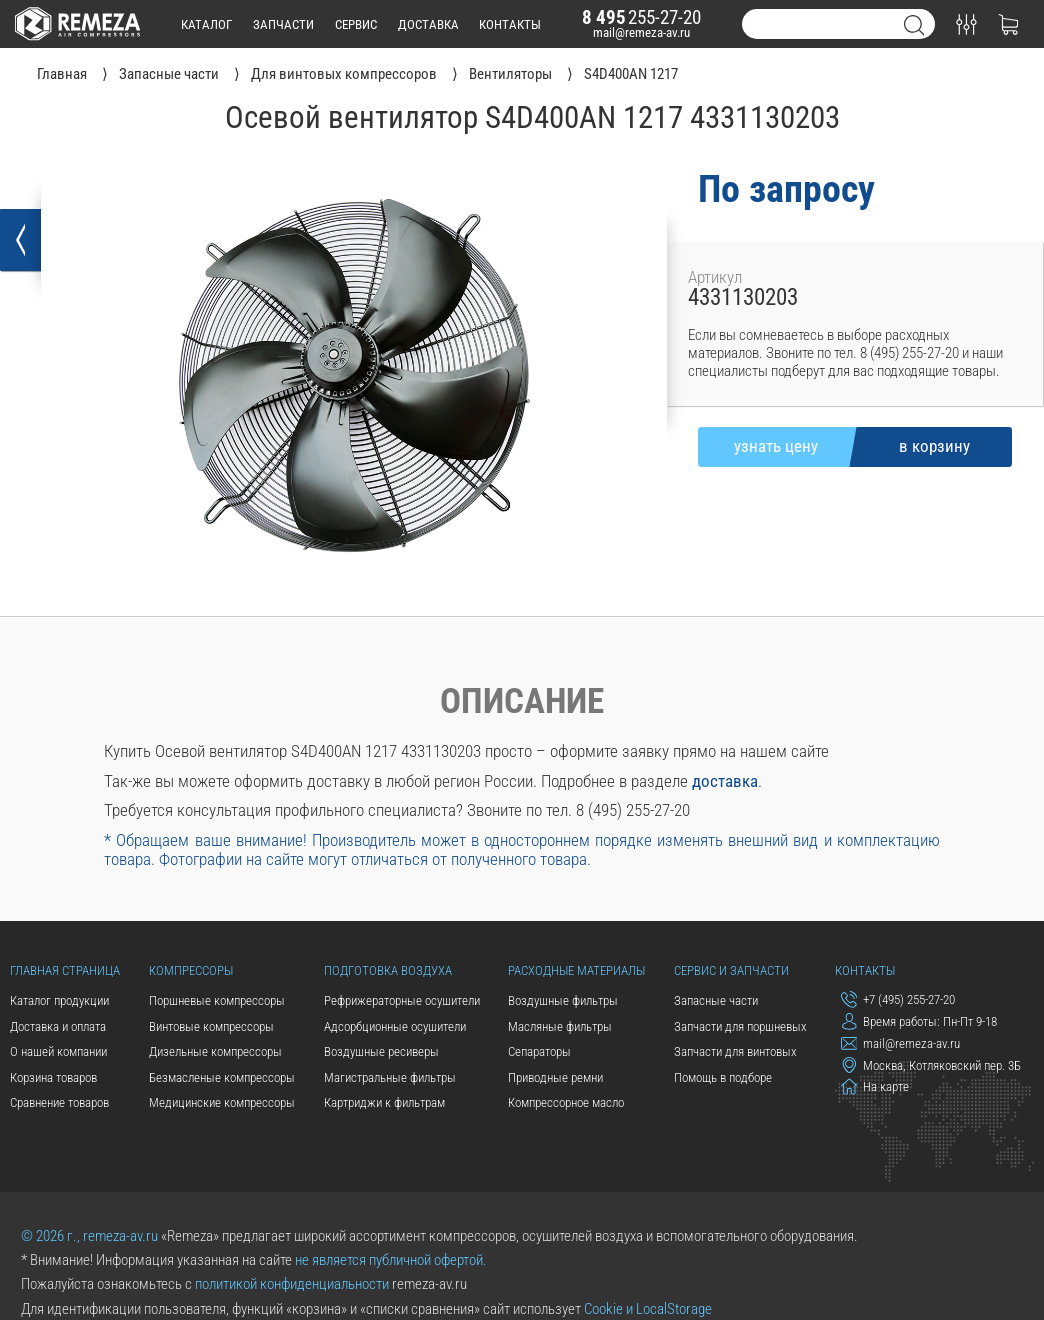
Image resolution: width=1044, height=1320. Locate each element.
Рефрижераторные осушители (402, 1000)
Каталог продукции (59, 1000)
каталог (206, 24)
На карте (875, 1086)
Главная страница (65, 970)
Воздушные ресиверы (381, 1051)
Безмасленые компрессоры (222, 1077)
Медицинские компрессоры (222, 1102)
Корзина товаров (53, 1077)
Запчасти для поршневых (740, 1026)
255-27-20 (641, 18)
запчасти (283, 24)
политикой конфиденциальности (292, 1284)
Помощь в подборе (723, 1077)
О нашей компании (58, 1051)
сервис (356, 24)
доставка (428, 24)
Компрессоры (191, 970)
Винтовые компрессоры (211, 1026)
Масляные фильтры (560, 1026)
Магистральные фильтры (390, 1077)
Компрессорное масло (566, 1102)
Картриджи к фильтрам (384, 1102)
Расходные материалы (576, 970)
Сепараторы (539, 1051)
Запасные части (716, 1000)
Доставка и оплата (58, 1026)
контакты (510, 24)
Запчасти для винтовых (735, 1051)
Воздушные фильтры (563, 1000)
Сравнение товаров (59, 1102)
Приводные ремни (555, 1077)
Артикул (715, 277)
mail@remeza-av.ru (641, 32)
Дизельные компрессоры (215, 1051)
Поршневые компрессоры (217, 1000)
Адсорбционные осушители (395, 1026)
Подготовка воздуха (388, 970)
